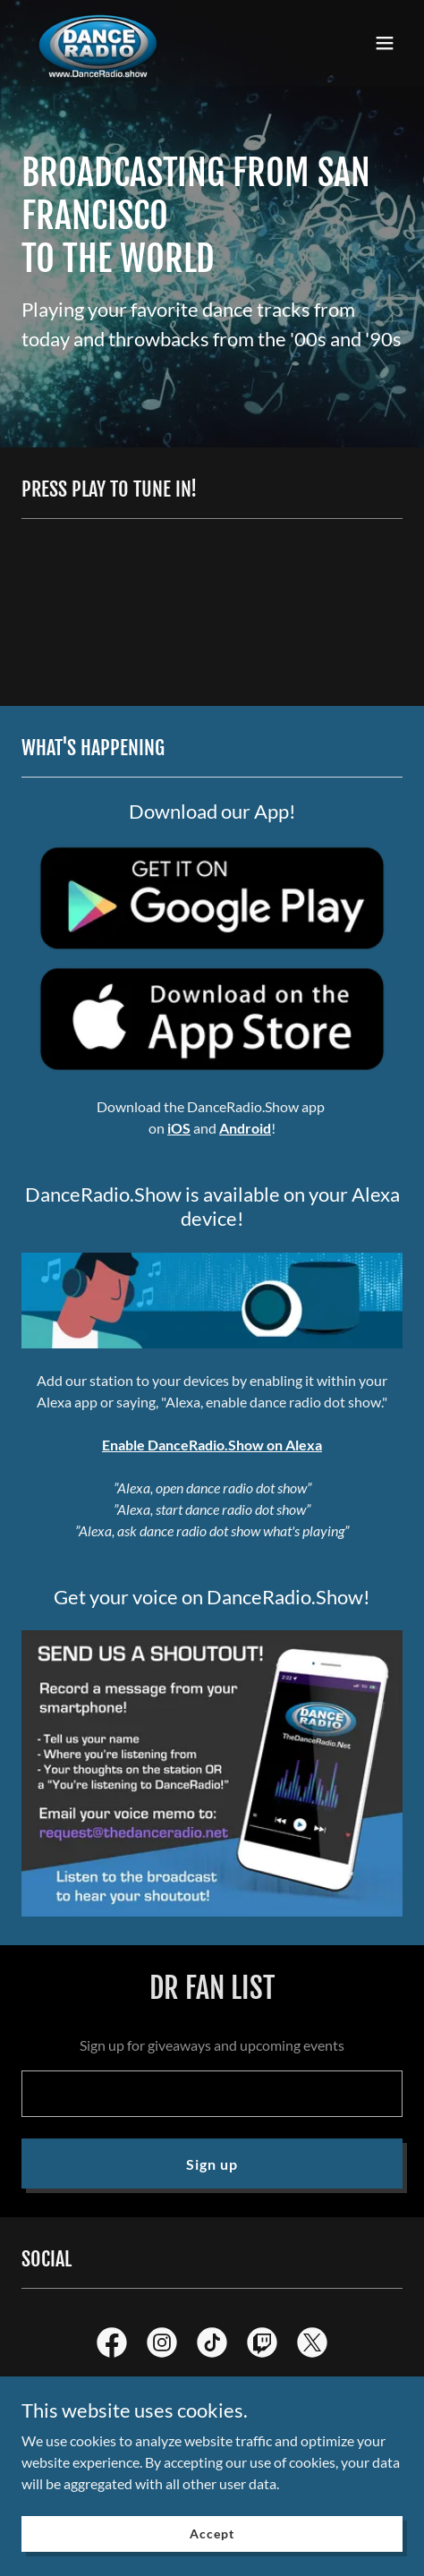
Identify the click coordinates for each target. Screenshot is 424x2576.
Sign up (212, 2163)
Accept (211, 2533)
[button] (385, 43)
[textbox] (212, 2093)
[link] (98, 43)
